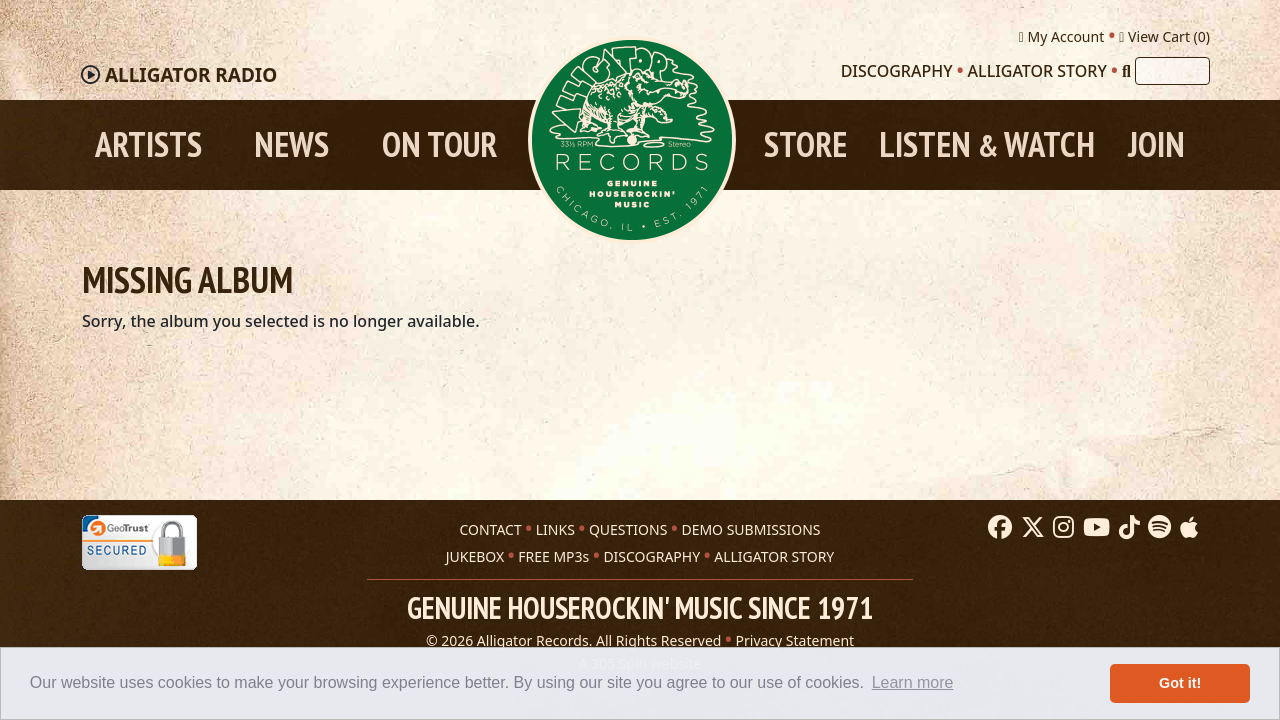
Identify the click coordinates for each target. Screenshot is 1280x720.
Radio (191, 75)
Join (1156, 144)
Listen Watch (987, 144)
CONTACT (490, 529)
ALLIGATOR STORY (774, 556)
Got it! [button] (1180, 683)
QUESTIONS (628, 529)
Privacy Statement (795, 640)
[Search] (1126, 71)
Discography (897, 71)
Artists (148, 144)
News (291, 144)
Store (805, 144)
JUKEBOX (475, 556)
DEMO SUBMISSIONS (750, 529)
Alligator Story (1037, 71)
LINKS (555, 529)
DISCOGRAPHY (651, 556)
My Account (1061, 36)
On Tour (439, 144)
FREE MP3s (553, 556)
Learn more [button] (913, 682)
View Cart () (1164, 36)
